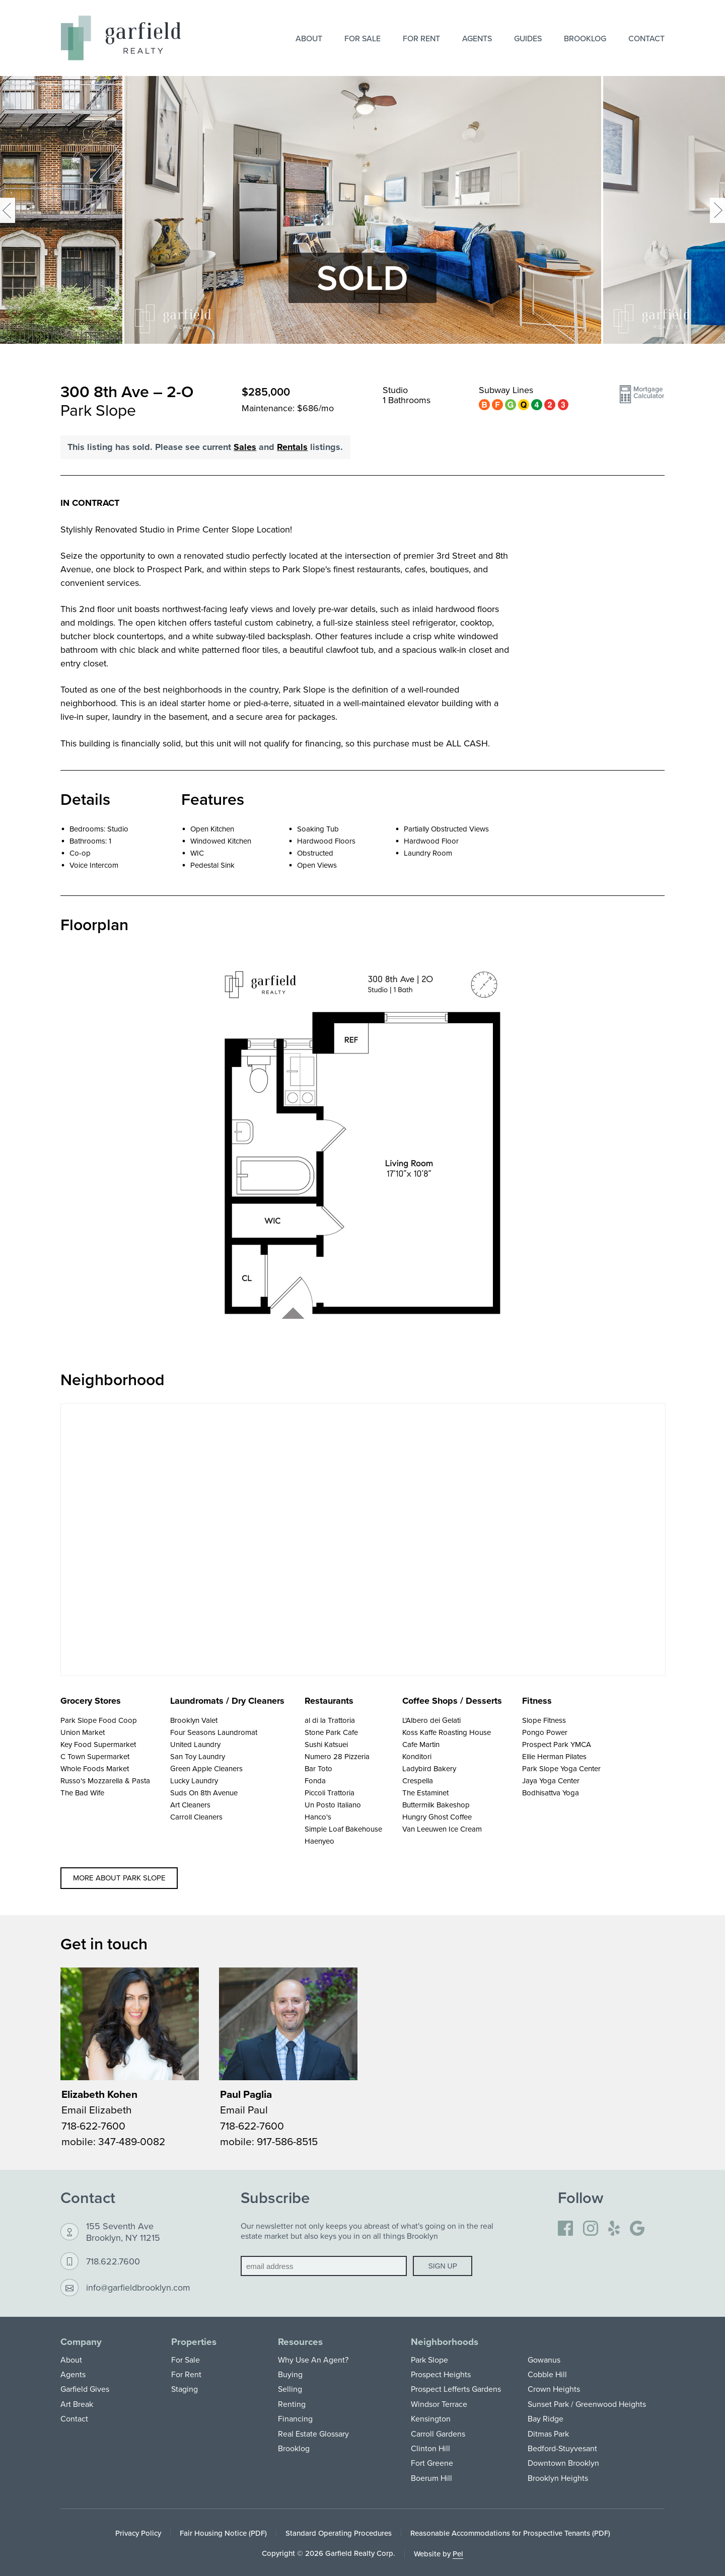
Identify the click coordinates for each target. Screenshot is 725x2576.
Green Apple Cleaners (206, 1768)
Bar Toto (318, 1768)
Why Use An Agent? (313, 2359)
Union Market (82, 1732)
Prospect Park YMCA (556, 1744)
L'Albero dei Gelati (431, 1720)
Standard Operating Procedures (338, 2533)
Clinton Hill (430, 2448)
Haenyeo (319, 1841)
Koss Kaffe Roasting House (446, 1732)
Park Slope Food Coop (98, 1720)
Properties (193, 2341)
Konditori (416, 1756)
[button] (642, 398)
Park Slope (429, 2359)
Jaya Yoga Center (550, 1780)
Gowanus (544, 2359)
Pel (458, 2553)
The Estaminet (425, 1792)
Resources (300, 2341)
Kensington (431, 2418)
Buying (290, 2374)
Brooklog (585, 38)
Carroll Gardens (438, 2433)
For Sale (362, 38)
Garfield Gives (84, 2388)
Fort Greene (432, 2462)
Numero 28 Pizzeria (337, 1756)
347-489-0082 (131, 2141)
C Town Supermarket (94, 1756)
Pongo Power (544, 1732)
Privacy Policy (138, 2533)
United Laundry (195, 1744)
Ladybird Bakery (429, 1768)
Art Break (76, 2403)
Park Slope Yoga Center (561, 1768)
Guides (528, 38)
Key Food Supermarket (98, 1744)
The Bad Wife (82, 1792)
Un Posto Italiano (333, 1804)
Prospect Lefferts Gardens (456, 2388)
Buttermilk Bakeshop (436, 1804)
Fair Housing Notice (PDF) (223, 2533)
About (309, 38)
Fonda (315, 1780)
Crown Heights (554, 2388)
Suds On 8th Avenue (204, 1792)
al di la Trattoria (330, 1720)
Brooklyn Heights (558, 2477)
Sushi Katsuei (326, 1744)
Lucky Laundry (194, 1780)
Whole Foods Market (94, 1768)
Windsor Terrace (439, 2403)
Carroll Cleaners (196, 1816)
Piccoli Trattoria (329, 1792)
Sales (245, 446)
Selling (290, 2388)
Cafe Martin (421, 1744)
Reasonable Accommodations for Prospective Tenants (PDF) (510, 2533)
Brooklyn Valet (194, 1720)
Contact (646, 38)
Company (81, 2341)
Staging (184, 2388)
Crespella (417, 1780)
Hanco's (318, 1816)
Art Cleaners (190, 1804)
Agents (477, 38)
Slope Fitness (544, 1720)
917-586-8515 (287, 2141)
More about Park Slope (119, 1877)
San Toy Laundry (197, 1756)
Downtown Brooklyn (563, 2462)
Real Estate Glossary (313, 2433)
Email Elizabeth (96, 2109)
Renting (292, 2403)
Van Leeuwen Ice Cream (442, 1829)
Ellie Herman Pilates (554, 1756)
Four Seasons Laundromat (213, 1732)
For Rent (421, 38)
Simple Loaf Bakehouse (343, 1829)
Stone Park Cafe (331, 1732)
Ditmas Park (548, 2433)
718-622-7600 (93, 2125)
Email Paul (244, 2109)
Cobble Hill (547, 2374)
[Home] (120, 38)
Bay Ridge (545, 2418)
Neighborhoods (444, 2341)
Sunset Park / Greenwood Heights (587, 2403)
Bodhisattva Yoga (550, 1792)
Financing (295, 2418)
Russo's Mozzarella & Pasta (105, 1780)
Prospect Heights (441, 2374)
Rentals (292, 446)
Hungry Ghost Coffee (437, 1816)
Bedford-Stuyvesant (562, 2448)
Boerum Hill (431, 2477)
